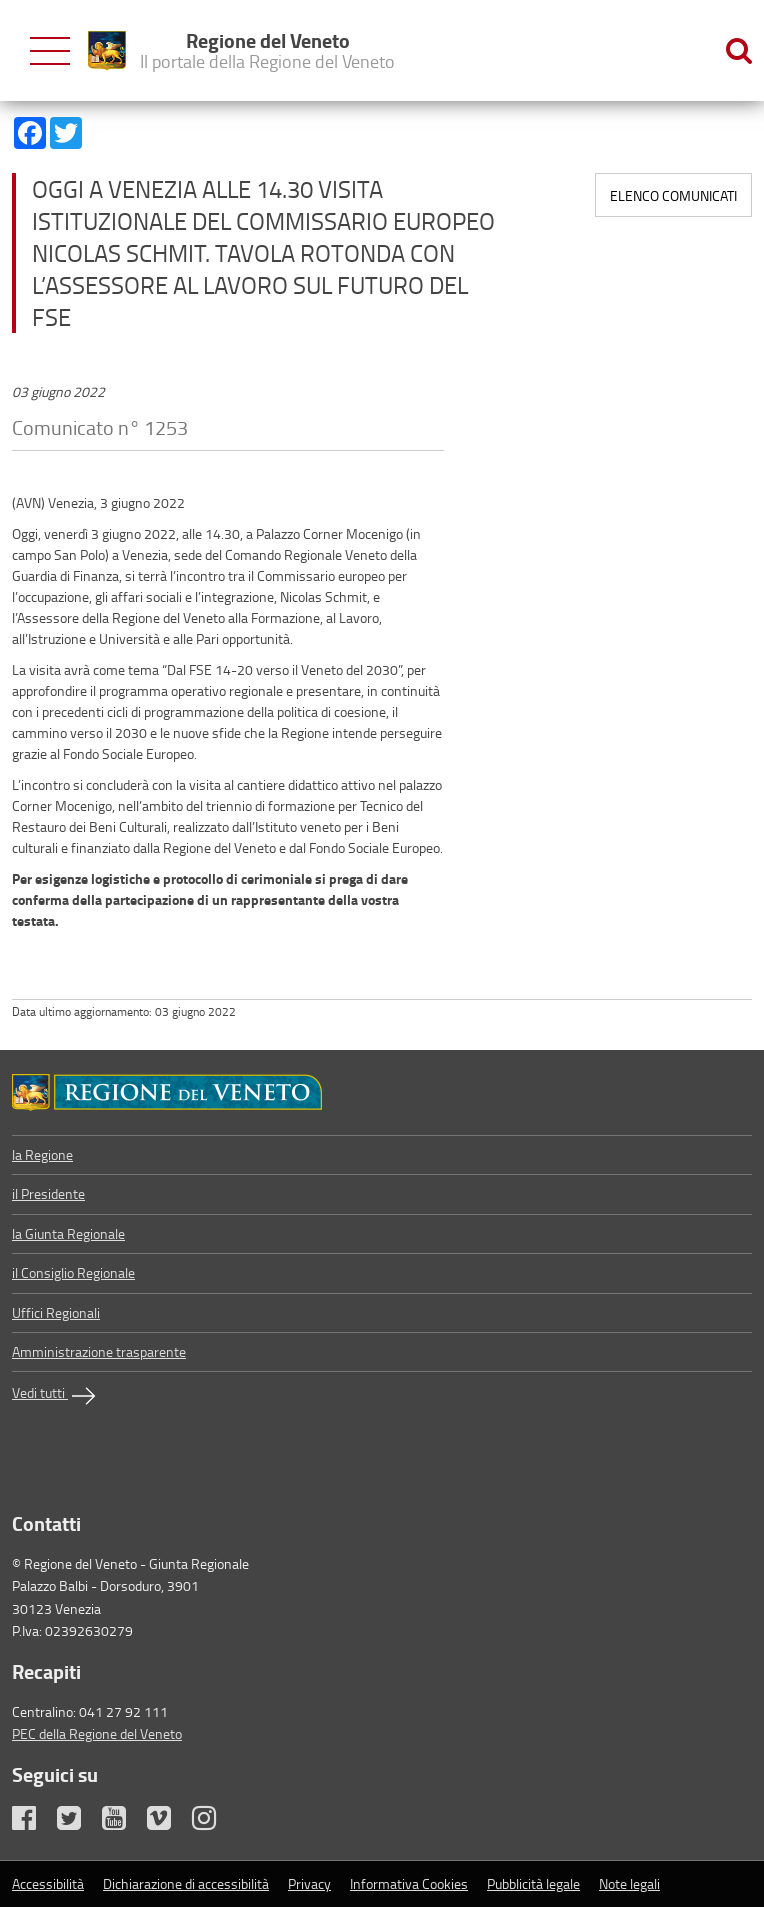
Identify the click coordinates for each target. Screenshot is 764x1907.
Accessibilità (48, 1883)
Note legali (629, 1883)
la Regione (42, 1154)
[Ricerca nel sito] (739, 50)
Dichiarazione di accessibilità (186, 1883)
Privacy (309, 1883)
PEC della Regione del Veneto (97, 1733)
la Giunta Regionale (68, 1233)
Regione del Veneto (267, 49)
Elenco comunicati (673, 195)
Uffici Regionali (56, 1312)
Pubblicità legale (533, 1883)
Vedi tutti (56, 1396)
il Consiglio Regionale (73, 1272)
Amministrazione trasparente (99, 1351)
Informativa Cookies (409, 1883)
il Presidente (48, 1193)
